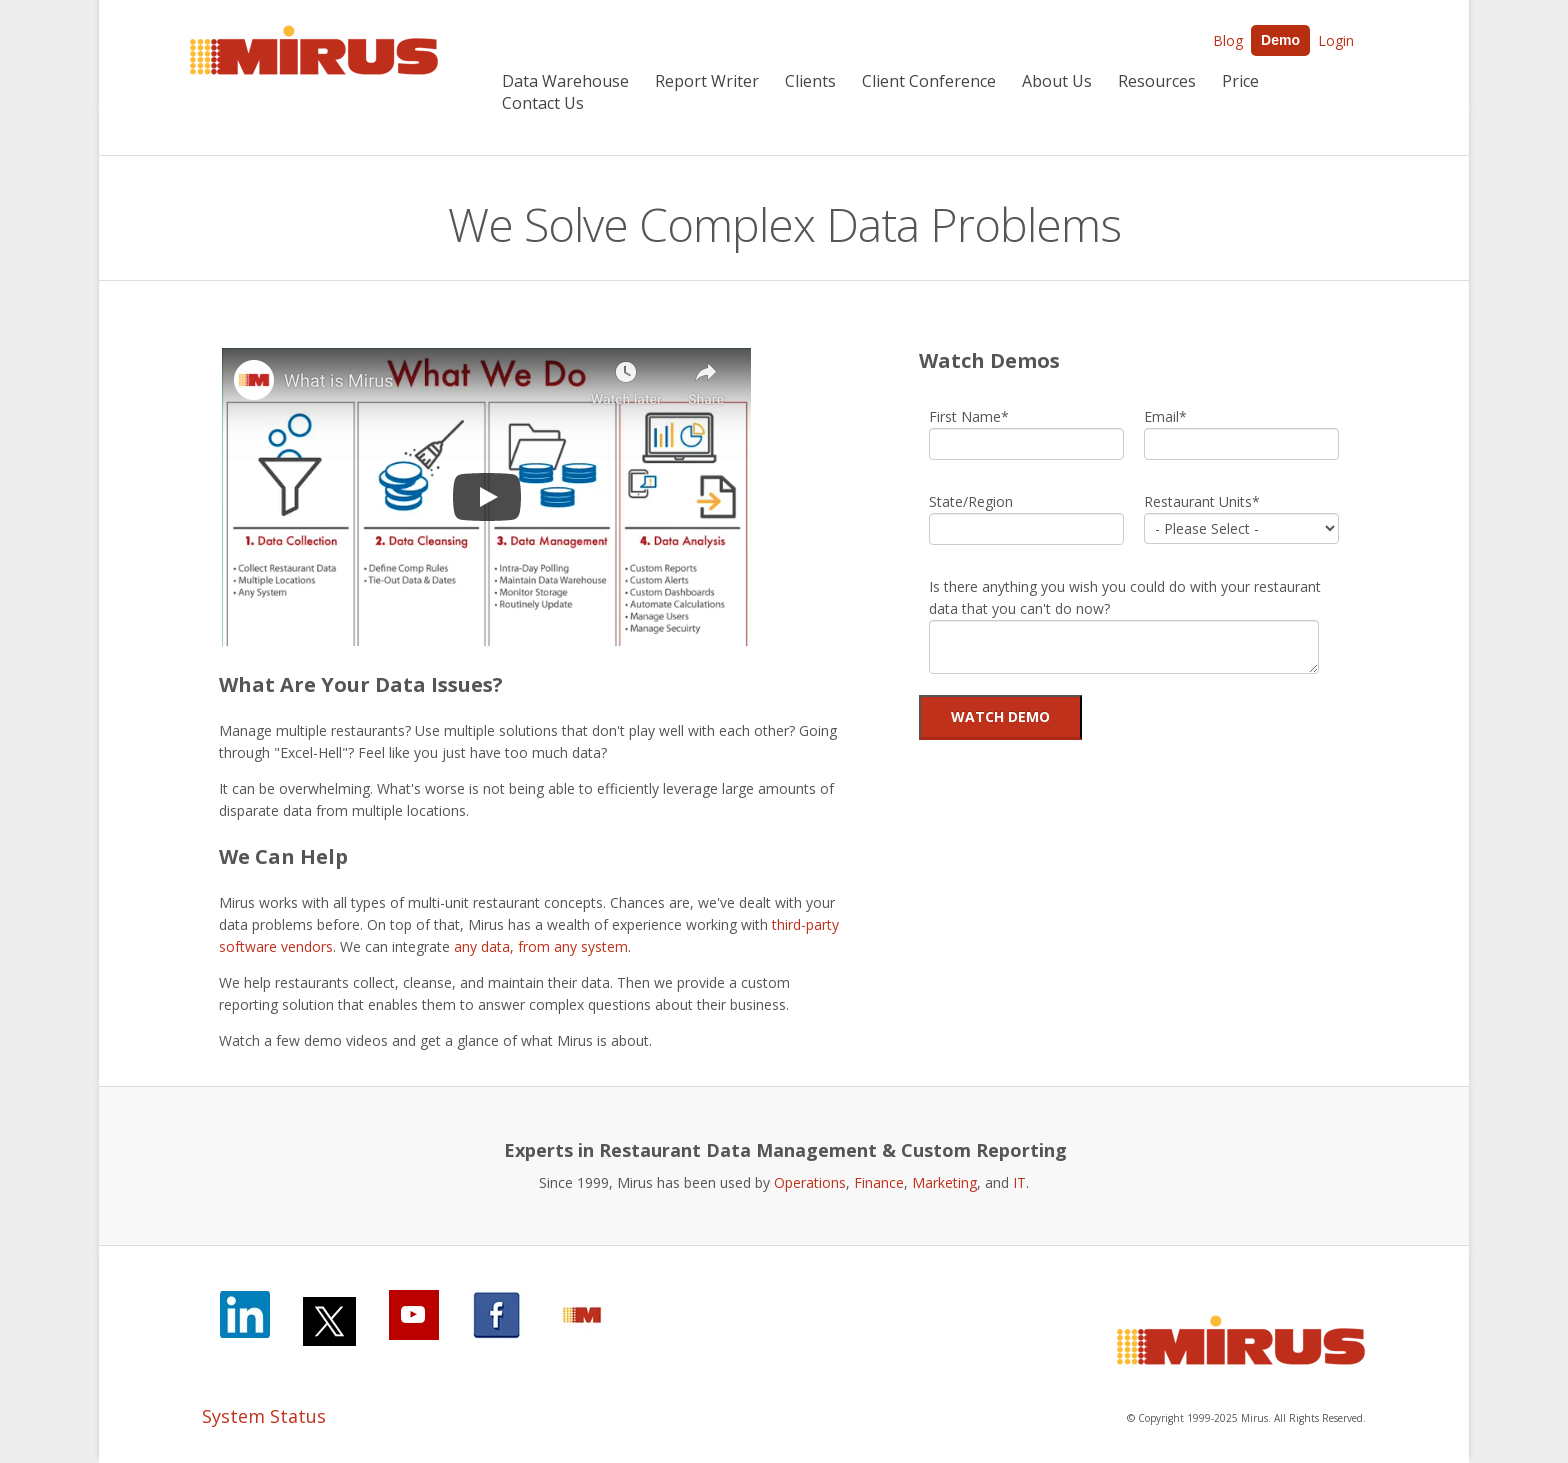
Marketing (944, 1182)
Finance (879, 1182)
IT (1019, 1182)
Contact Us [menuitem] (543, 103)
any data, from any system (541, 946)
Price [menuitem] (1240, 81)
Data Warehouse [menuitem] (565, 81)
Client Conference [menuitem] (929, 81)
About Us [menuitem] (1057, 81)
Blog (1228, 40)
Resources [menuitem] (1157, 81)
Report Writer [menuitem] (707, 81)
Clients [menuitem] (810, 81)
